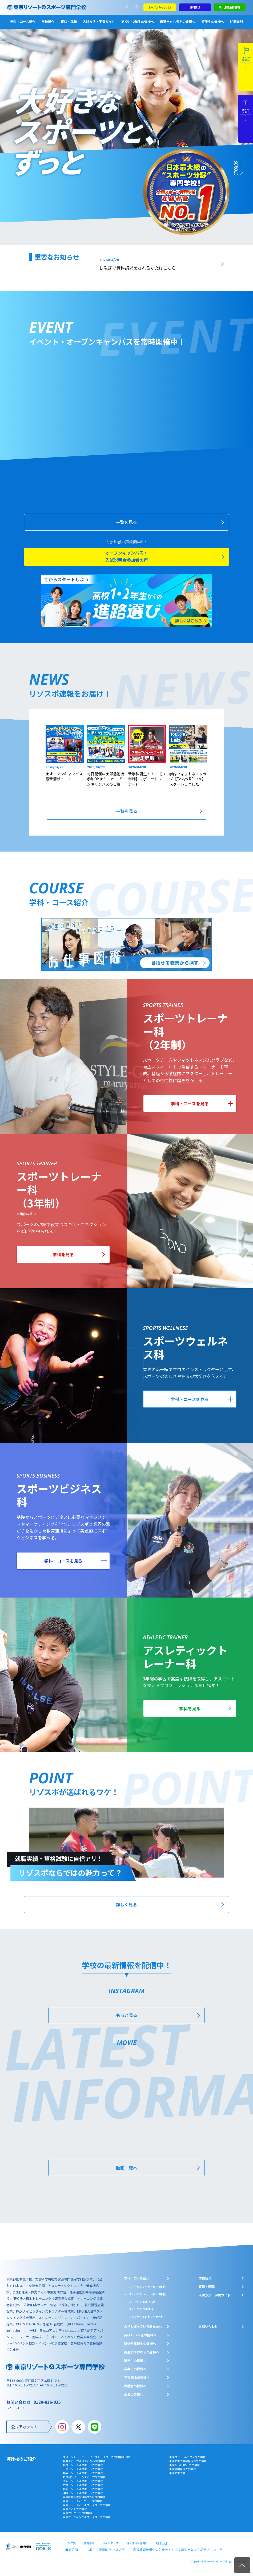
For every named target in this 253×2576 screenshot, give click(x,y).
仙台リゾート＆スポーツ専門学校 (83, 2471)
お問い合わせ (208, 2332)
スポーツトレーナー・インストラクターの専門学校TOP (96, 2463)
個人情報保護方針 (137, 2549)
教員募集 (89, 2549)
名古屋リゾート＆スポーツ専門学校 (84, 2483)
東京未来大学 (177, 2479)
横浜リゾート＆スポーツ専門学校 (83, 2479)
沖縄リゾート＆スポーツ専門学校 (83, 2499)
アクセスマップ (128, 7)
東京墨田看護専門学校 (182, 2475)
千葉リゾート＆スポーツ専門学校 (83, 2475)
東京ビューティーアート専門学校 (82, 2507)
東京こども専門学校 (75, 2515)
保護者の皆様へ (135, 2392)
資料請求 (195, 7)
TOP (242, 2565)
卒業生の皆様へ (135, 2375)
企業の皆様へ (133, 2400)
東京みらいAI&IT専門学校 (184, 2471)
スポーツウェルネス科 (142, 2308)
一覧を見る (126, 526)
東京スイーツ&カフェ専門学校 (187, 2463)
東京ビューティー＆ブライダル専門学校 (87, 2511)
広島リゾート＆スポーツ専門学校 (83, 2491)
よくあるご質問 (137, 7)
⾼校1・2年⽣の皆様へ (140, 2341)
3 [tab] (6, 50)
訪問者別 (236, 21)
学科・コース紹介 (22, 21)
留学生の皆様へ (213, 21)
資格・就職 (69, 21)
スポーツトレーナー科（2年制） (148, 2293)
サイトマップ (110, 2549)
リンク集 (70, 2549)
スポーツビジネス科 (141, 2315)
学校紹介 (48, 21)
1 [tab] (6, 36)
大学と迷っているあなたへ (143, 2332)
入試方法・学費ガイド (99, 21)
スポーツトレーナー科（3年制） (148, 2300)
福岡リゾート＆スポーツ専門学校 (83, 2495)
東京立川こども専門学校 (77, 2519)
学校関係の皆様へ (137, 2383)
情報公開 (70, 2554)
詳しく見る (126, 1914)
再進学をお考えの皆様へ (177, 21)
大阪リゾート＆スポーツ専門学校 (83, 2487)
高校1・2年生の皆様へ (137, 21)
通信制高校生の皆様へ (140, 2349)
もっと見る (126, 2024)
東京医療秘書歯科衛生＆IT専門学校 (84, 2503)
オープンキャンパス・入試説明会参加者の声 (126, 562)
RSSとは (161, 2549)
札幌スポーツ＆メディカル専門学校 (84, 2467)
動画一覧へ (126, 2175)
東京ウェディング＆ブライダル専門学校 (87, 2523)
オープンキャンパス (160, 7)
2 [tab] (6, 43)
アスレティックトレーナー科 (146, 2323)
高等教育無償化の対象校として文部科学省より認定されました (161, 2554)
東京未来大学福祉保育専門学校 (188, 2467)
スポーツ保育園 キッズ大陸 (100, 2554)
